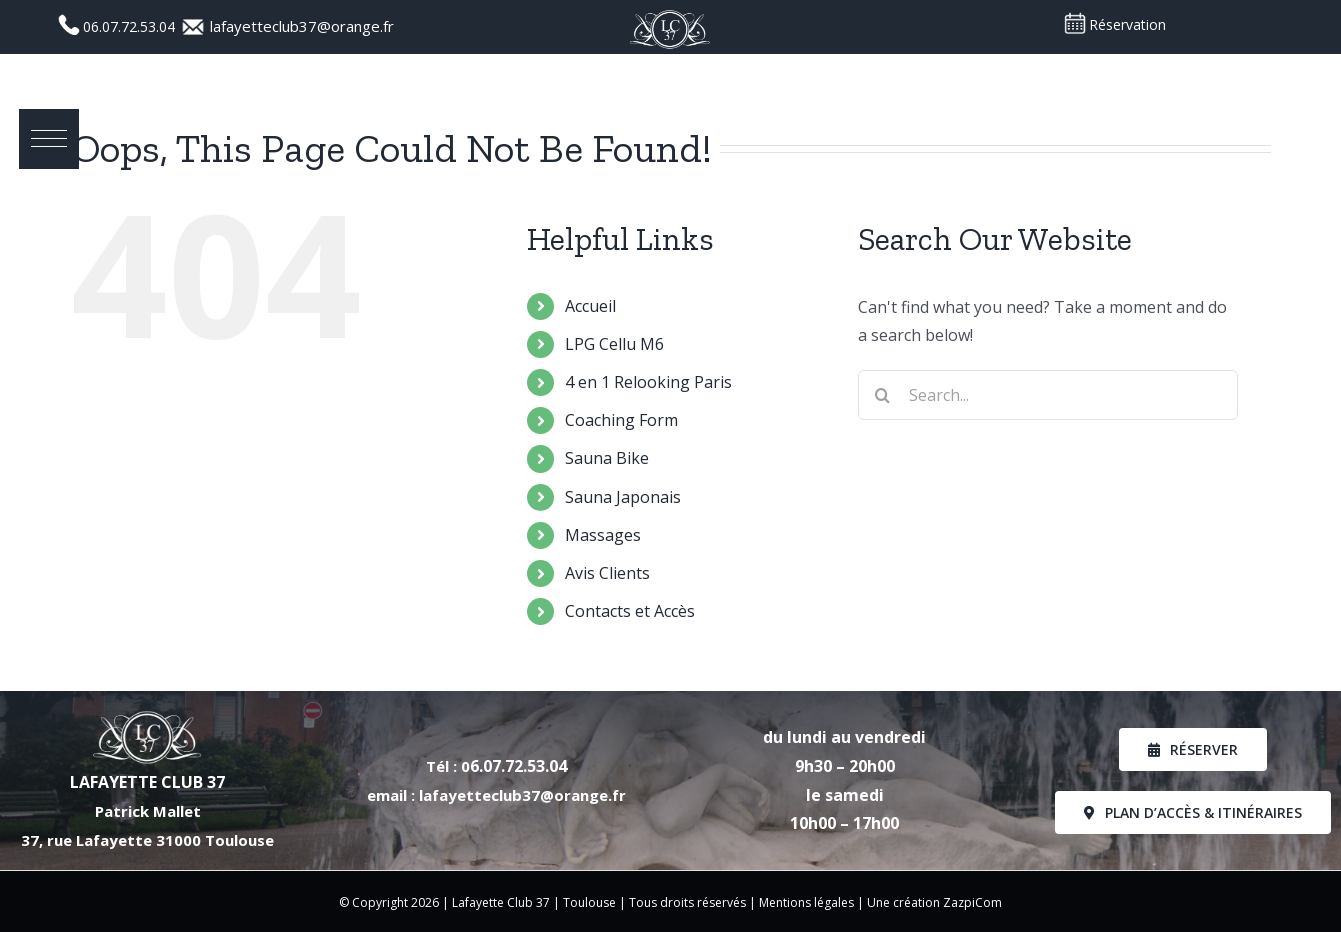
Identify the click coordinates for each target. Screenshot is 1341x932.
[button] (50, 140)
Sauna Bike (607, 458)
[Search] (883, 395)
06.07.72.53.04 (131, 26)
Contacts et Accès (630, 611)
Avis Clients (607, 573)
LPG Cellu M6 (614, 344)
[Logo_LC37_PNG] (670, 15)
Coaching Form (621, 420)
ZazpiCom (972, 902)
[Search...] (1048, 395)
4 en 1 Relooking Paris (648, 382)
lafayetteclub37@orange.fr (302, 26)
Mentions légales (806, 902)
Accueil (590, 306)
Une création (905, 902)
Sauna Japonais (623, 497)
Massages (603, 535)
